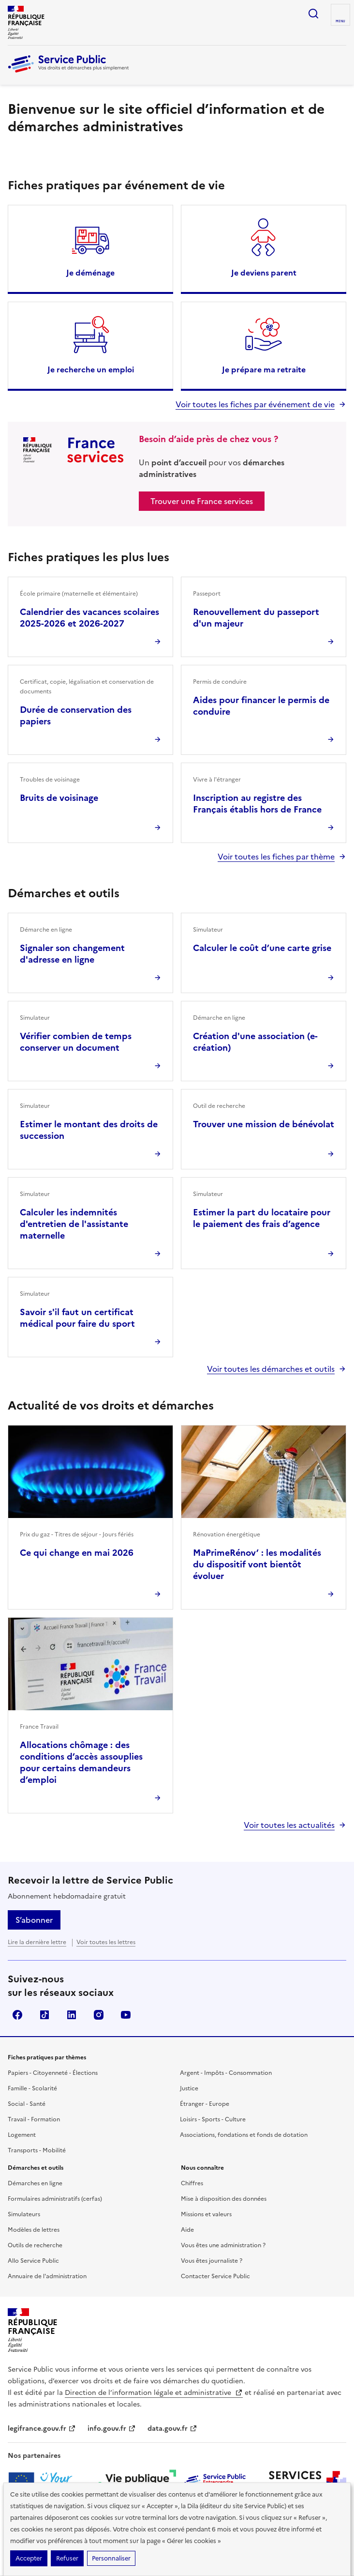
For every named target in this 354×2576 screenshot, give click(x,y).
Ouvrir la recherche (313, 13)
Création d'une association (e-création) (255, 1041)
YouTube (125, 2014)
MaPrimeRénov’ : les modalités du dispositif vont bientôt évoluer (257, 1564)
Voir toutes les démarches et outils (271, 1369)
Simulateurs (24, 2214)
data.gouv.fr (172, 2428)
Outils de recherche (35, 2245)
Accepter (28, 2558)
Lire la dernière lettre (37, 1942)
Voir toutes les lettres (105, 1942)
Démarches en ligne (35, 2183)
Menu (340, 21)
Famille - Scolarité (32, 2088)
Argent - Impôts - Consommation (226, 2073)
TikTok (44, 2014)
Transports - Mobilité (37, 2150)
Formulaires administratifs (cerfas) (55, 2198)
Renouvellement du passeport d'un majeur (256, 617)
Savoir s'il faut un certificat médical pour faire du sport (77, 1317)
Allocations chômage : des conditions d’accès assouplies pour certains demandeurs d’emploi (81, 1762)
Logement (22, 2135)
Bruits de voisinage (59, 797)
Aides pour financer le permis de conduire (261, 705)
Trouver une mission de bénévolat (263, 1124)
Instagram (98, 2014)
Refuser (67, 2558)
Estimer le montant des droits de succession (89, 1130)
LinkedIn (71, 2014)
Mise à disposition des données (223, 2198)
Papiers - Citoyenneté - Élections (53, 2073)
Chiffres (192, 2183)
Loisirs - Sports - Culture (213, 2119)
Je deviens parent (263, 272)
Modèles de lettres (33, 2229)
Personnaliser (111, 2558)
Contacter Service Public (215, 2276)
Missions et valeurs (206, 2214)
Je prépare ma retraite (264, 369)
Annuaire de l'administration (47, 2276)
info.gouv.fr (112, 2428)
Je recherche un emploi (90, 369)
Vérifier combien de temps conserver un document (76, 1041)
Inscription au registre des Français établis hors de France (257, 803)
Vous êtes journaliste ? (211, 2260)
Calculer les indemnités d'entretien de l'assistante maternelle (74, 1224)
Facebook (17, 2014)
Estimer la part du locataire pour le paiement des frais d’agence (261, 1218)
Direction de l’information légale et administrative (154, 2393)
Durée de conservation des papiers (76, 715)
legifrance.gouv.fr (42, 2428)
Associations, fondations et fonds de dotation (244, 2135)
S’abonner (34, 1920)
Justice (189, 2088)
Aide (187, 2229)
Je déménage (90, 272)
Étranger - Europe (204, 2104)
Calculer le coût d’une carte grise (262, 947)
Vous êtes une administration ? (223, 2245)
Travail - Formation (34, 2119)
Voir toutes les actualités (289, 1825)
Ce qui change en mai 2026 (76, 1552)
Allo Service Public (33, 2260)
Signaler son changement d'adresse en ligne (72, 953)
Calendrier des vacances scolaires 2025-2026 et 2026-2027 (89, 617)
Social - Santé (26, 2104)
